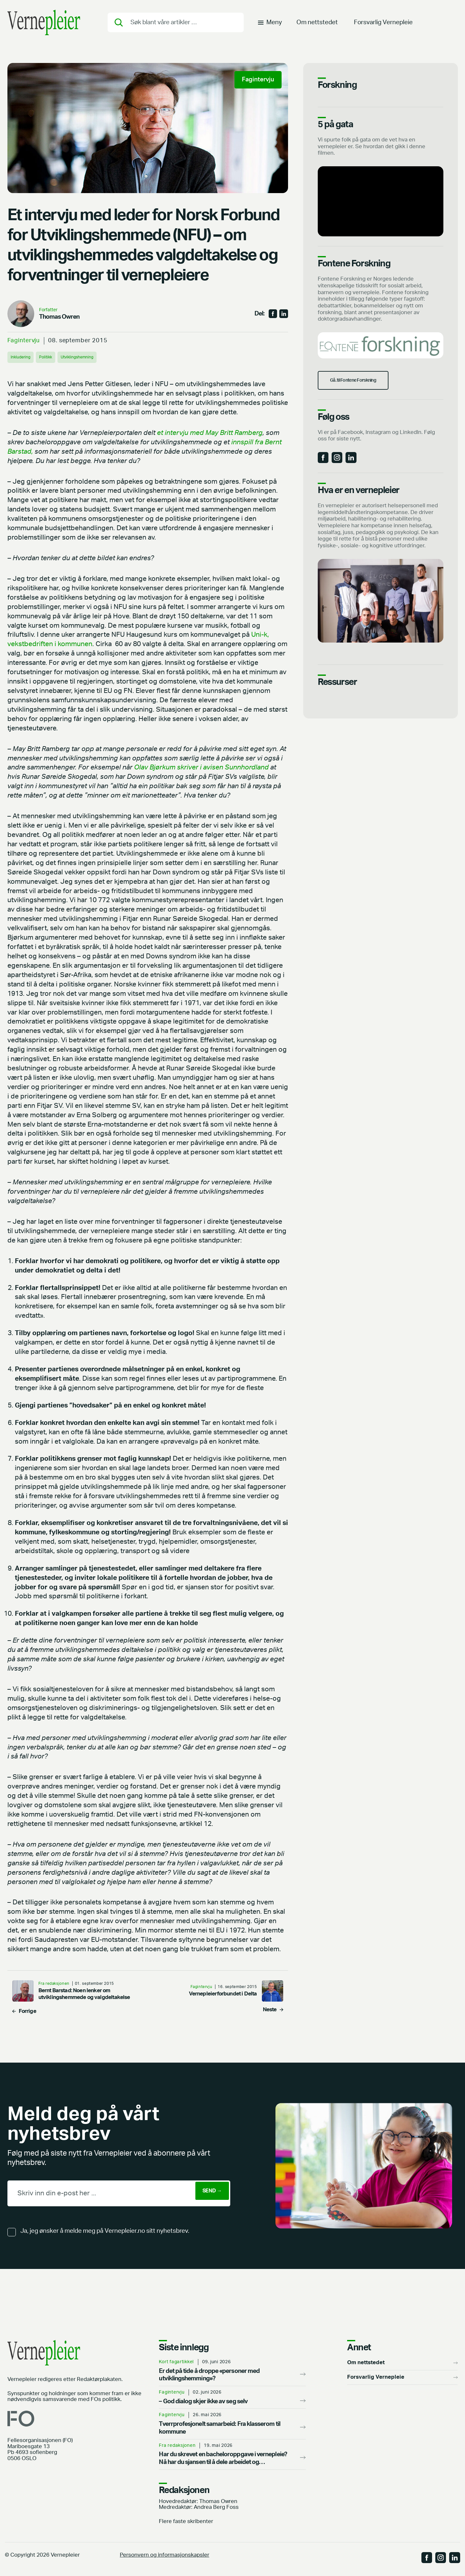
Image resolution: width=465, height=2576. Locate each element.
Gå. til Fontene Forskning (365, 389)
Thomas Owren (59, 317)
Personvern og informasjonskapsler (164, 2555)
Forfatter (48, 309)
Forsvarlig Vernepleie (383, 27)
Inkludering (23, 357)
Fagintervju (23, 340)
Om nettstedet (317, 27)
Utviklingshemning (91, 357)
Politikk (53, 357)
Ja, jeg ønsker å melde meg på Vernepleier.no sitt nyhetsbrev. (104, 2231)
